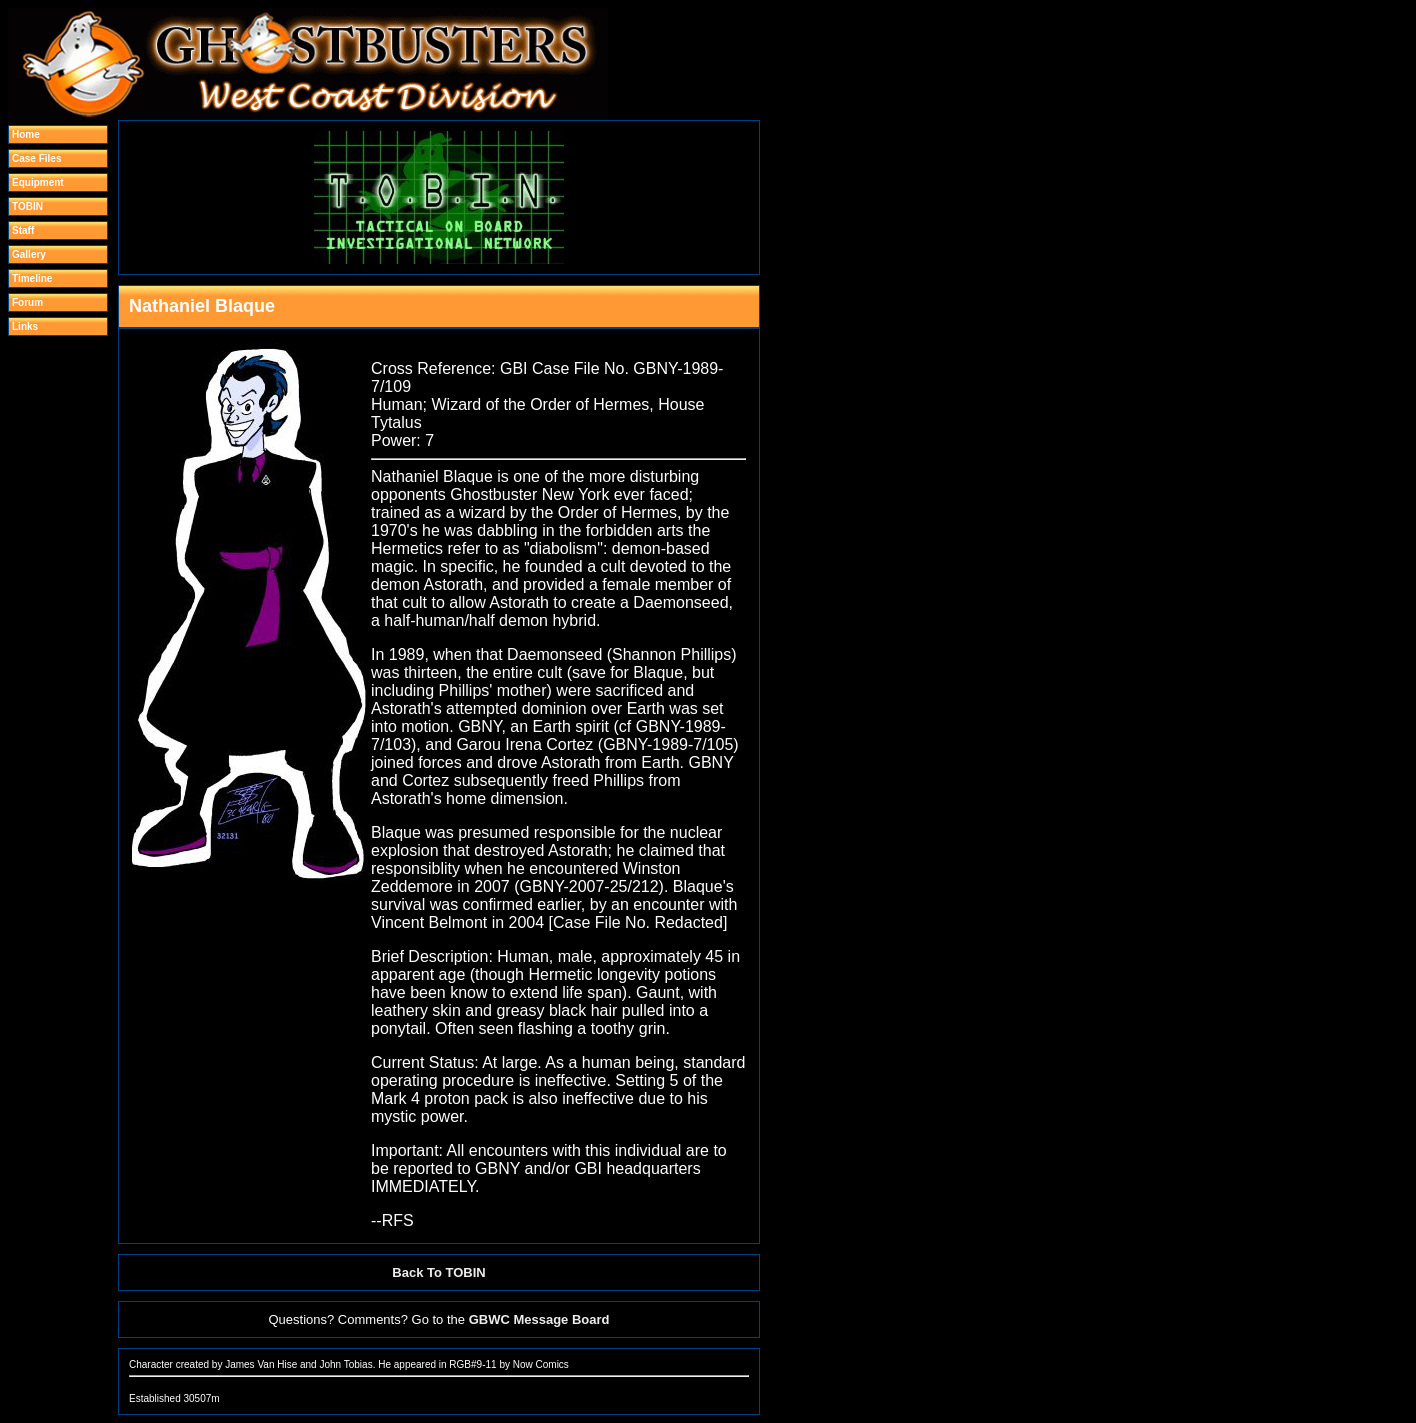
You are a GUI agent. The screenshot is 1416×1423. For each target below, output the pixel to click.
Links (25, 326)
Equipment (38, 182)
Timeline (32, 278)
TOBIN (27, 206)
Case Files (36, 158)
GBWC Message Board (539, 1319)
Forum (27, 302)
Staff (23, 230)
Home (26, 134)
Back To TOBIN (438, 1272)
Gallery (29, 254)
